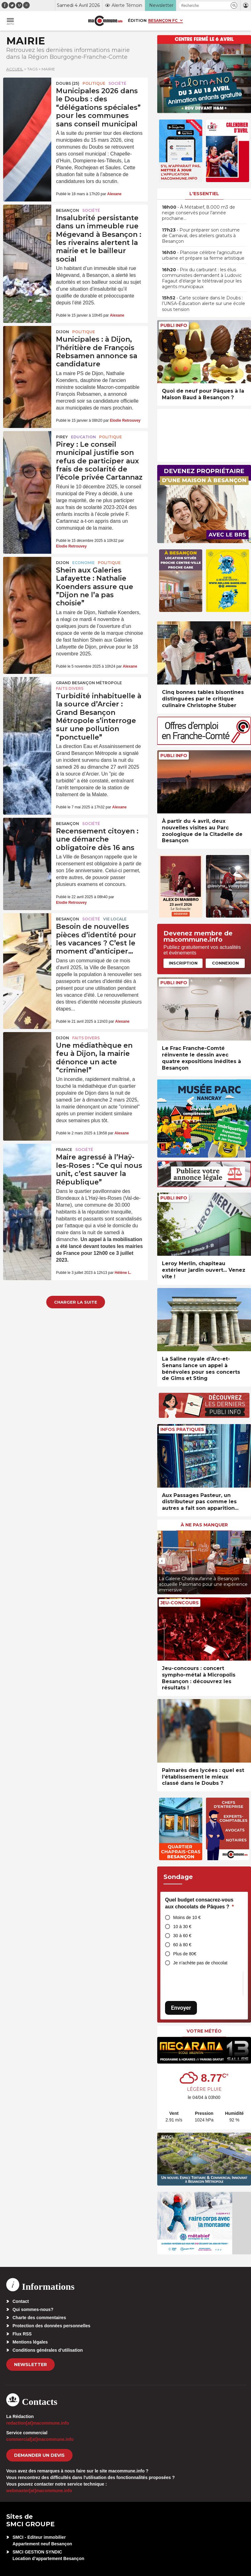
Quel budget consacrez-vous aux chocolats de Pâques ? (199, 1903)
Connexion (225, 962)
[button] (234, 5)
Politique (94, 83)
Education (83, 437)
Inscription (183, 962)
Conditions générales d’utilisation (48, 2350)
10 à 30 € (182, 1926)
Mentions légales (30, 2341)
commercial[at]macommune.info (40, 2439)
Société (117, 83)
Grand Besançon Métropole (89, 682)
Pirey (62, 437)
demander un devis (39, 2455)
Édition (137, 20)
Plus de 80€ (184, 1953)
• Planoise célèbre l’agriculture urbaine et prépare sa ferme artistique (203, 255)
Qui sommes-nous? (33, 2309)
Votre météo (204, 2031)
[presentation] (162, 1561)
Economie (83, 562)
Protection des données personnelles (51, 2325)
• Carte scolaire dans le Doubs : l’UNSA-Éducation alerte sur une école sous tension (203, 303)
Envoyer (181, 2007)
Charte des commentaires (39, 2317)
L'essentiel (204, 193)
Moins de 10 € (187, 1917)
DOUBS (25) (67, 83)
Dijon (62, 331)
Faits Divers (69, 688)
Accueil (14, 69)
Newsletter (30, 2364)
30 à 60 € (182, 1935)
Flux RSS (22, 2333)
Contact (21, 2301)
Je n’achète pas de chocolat (200, 1962)
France (64, 1149)
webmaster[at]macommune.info (39, 2490)
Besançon (67, 210)
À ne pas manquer (204, 1525)
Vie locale (115, 919)
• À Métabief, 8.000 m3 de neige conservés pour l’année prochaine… (198, 212)
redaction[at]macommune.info (37, 2423)
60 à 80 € (182, 1944)
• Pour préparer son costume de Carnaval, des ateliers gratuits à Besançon (201, 235)
